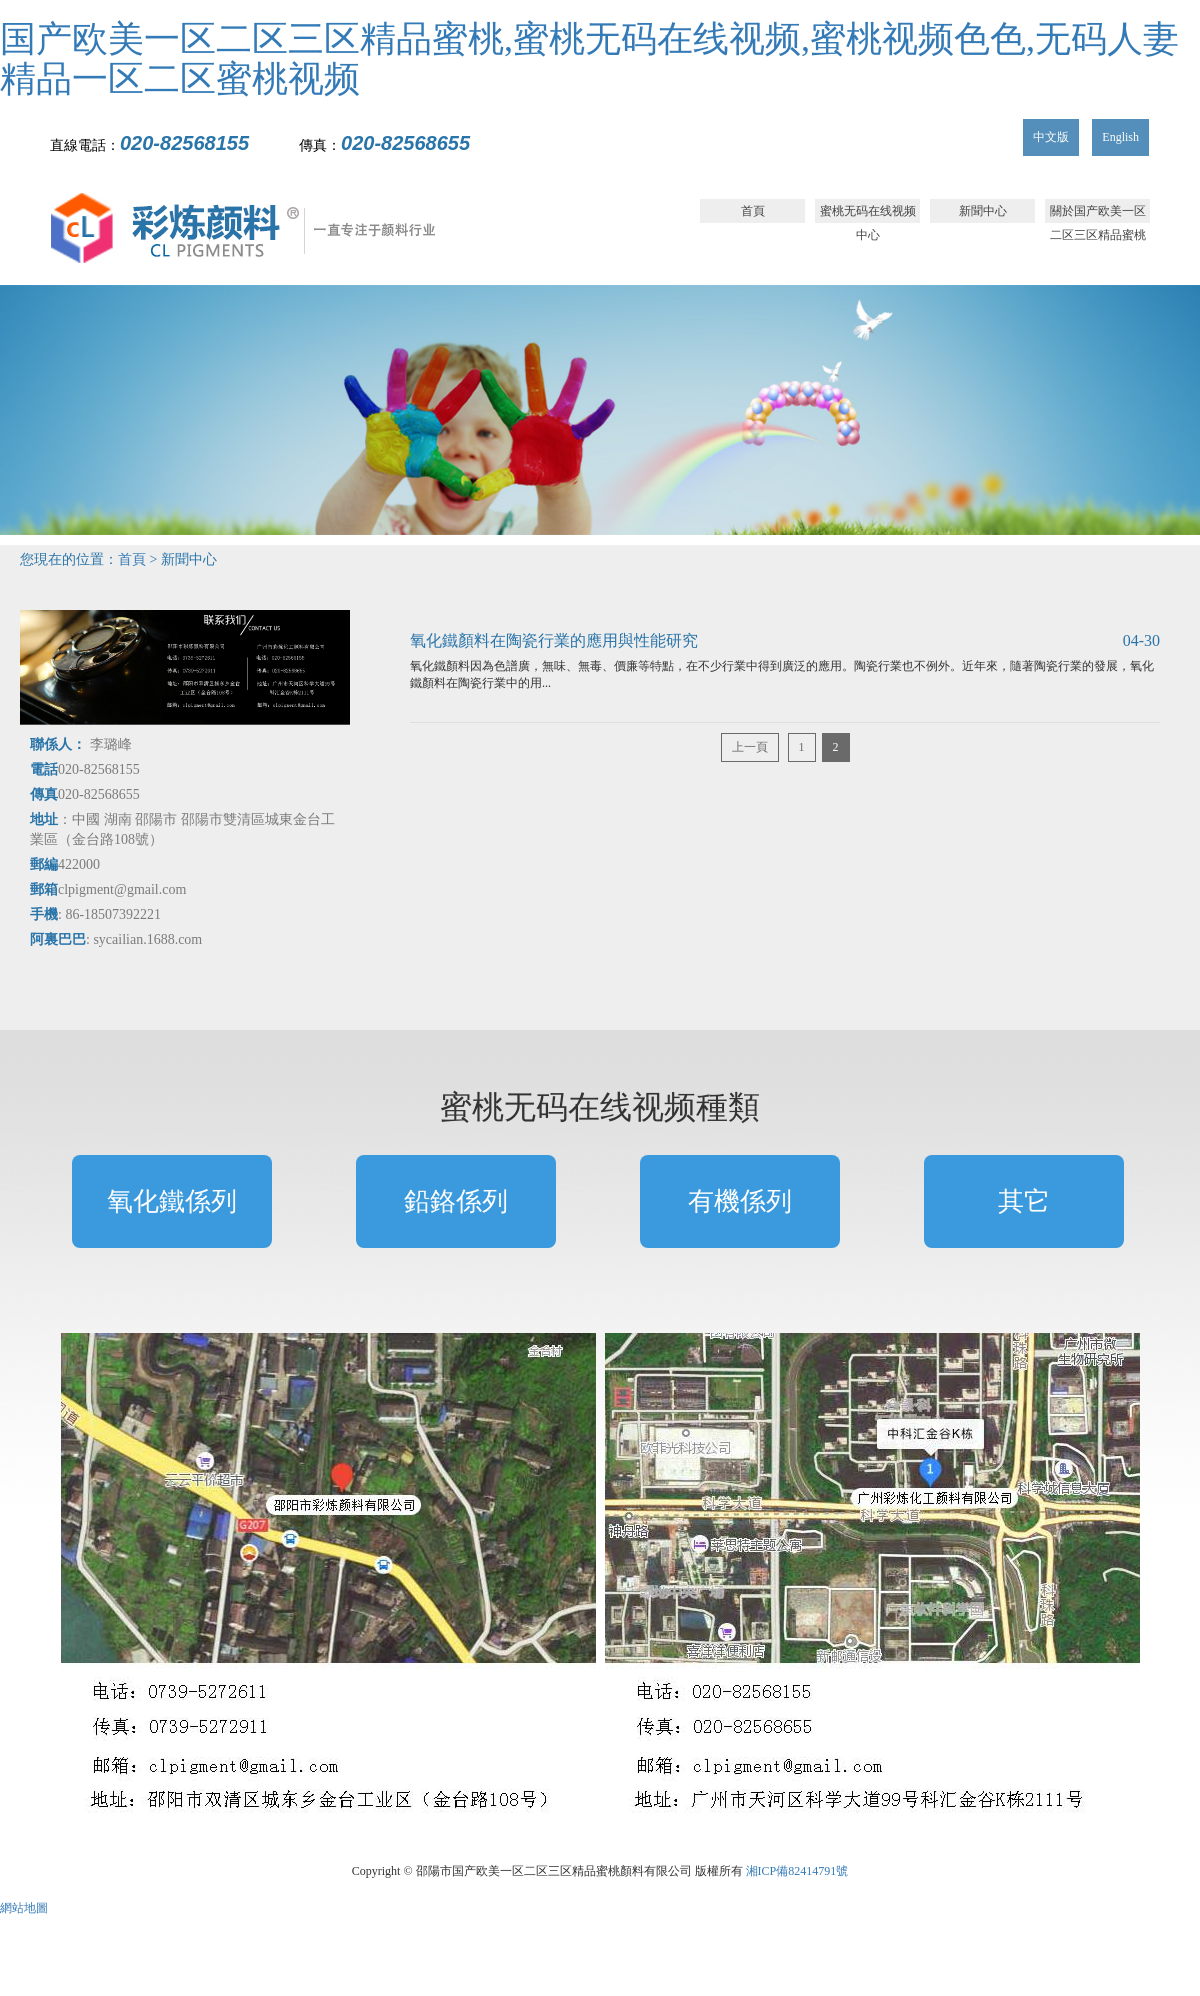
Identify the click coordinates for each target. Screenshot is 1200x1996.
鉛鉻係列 (456, 1201)
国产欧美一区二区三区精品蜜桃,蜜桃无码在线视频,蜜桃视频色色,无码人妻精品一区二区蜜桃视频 (589, 59)
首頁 (753, 211)
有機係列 (740, 1201)
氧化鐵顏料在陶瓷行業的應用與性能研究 (554, 640)
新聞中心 (983, 211)
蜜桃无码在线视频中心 (868, 213)
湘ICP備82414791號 (797, 1871)
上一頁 (750, 747)
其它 (1024, 1201)
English (1120, 137)
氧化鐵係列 (172, 1201)
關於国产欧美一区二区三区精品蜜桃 (1098, 213)
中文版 (1051, 137)
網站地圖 (24, 1908)
